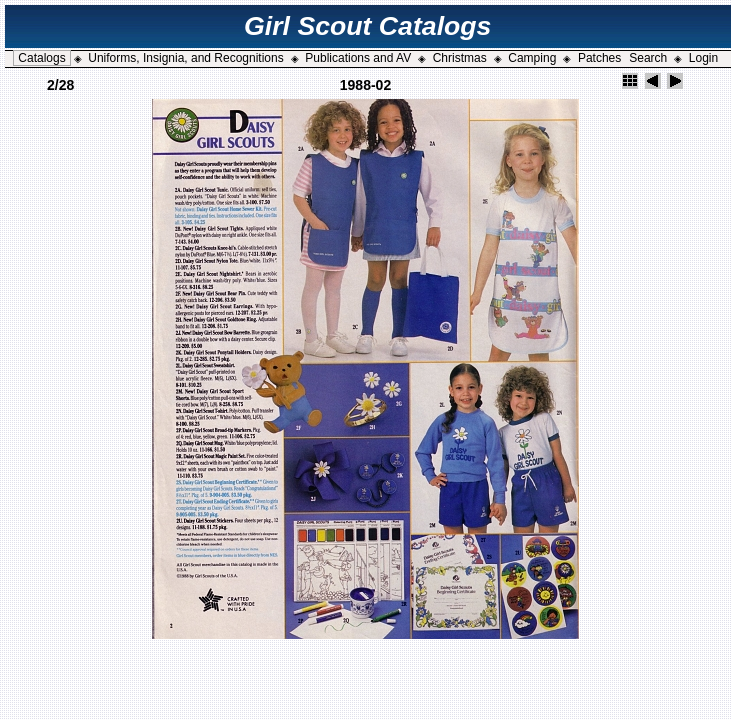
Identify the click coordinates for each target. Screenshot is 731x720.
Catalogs (41, 58)
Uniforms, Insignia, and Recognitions (185, 58)
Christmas (460, 58)
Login (703, 58)
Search (648, 58)
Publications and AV (358, 58)
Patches (599, 58)
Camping (532, 58)
